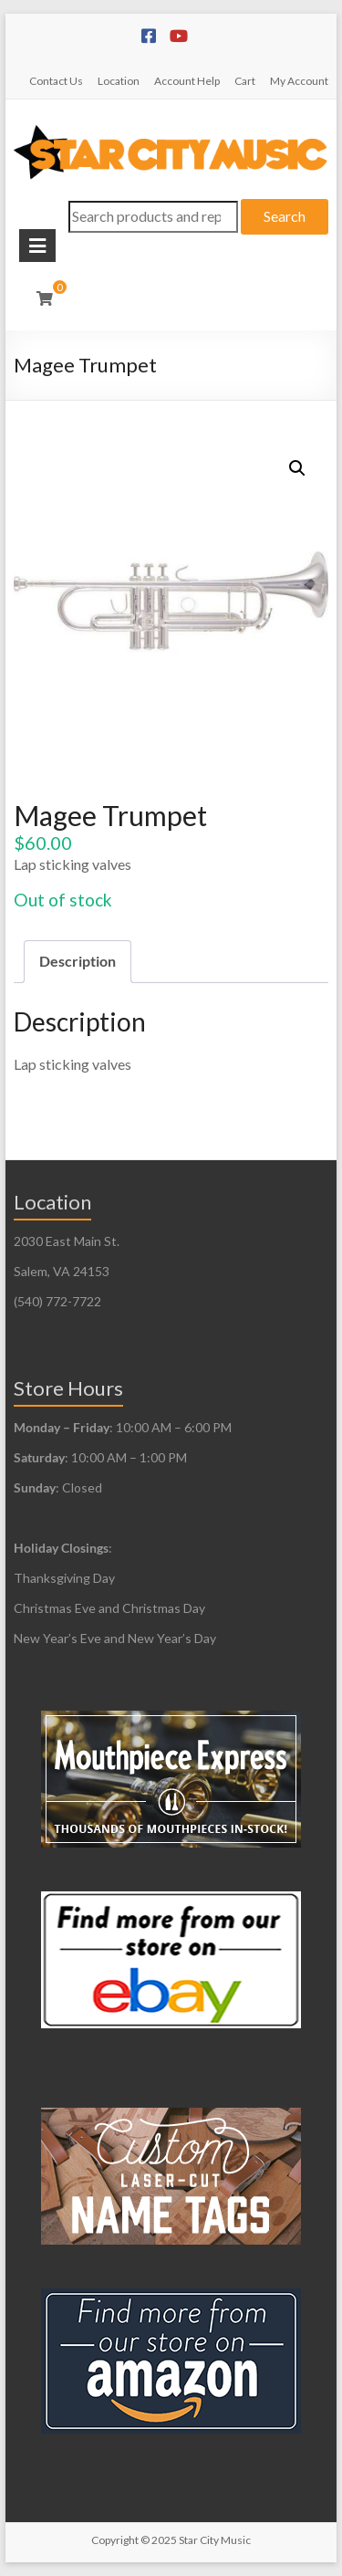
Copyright (115, 2540)
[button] (297, 468)
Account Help (187, 81)
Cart (244, 81)
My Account (299, 81)
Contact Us (56, 81)
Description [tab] (77, 960)
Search (285, 216)
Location (119, 81)
